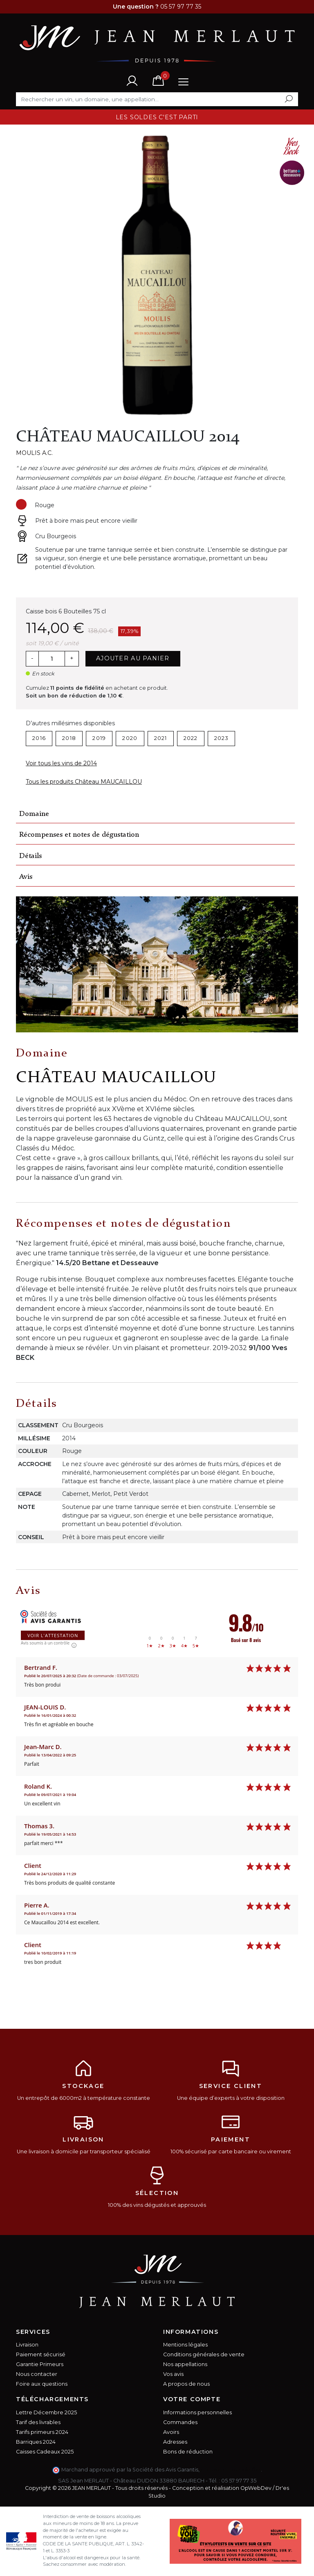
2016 (39, 738)
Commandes (180, 2422)
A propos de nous (186, 2384)
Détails (30, 856)
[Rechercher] (157, 99)
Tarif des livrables (38, 2422)
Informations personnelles (197, 2412)
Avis (25, 877)
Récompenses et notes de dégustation (79, 834)
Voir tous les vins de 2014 (61, 763)
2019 (99, 738)
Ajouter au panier (133, 658)
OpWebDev (255, 2488)
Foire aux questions (41, 2384)
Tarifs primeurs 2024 (42, 2432)
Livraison (27, 2345)
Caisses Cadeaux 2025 (45, 2452)
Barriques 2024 (36, 2442)
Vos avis (173, 2374)
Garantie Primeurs (39, 2364)
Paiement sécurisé (40, 2354)
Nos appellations (185, 2364)
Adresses (175, 2442)
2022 (191, 738)
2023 (221, 738)
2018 (69, 738)
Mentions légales (185, 2345)
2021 (160, 738)
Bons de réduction (188, 2452)
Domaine (34, 814)
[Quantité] (51, 658)
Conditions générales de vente (203, 2354)
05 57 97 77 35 (238, 2481)
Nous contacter (36, 2374)
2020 (129, 738)
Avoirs (171, 2432)
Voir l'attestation (52, 1635)
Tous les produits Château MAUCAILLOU (84, 781)
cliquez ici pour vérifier (231, 2470)
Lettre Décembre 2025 (46, 2412)
